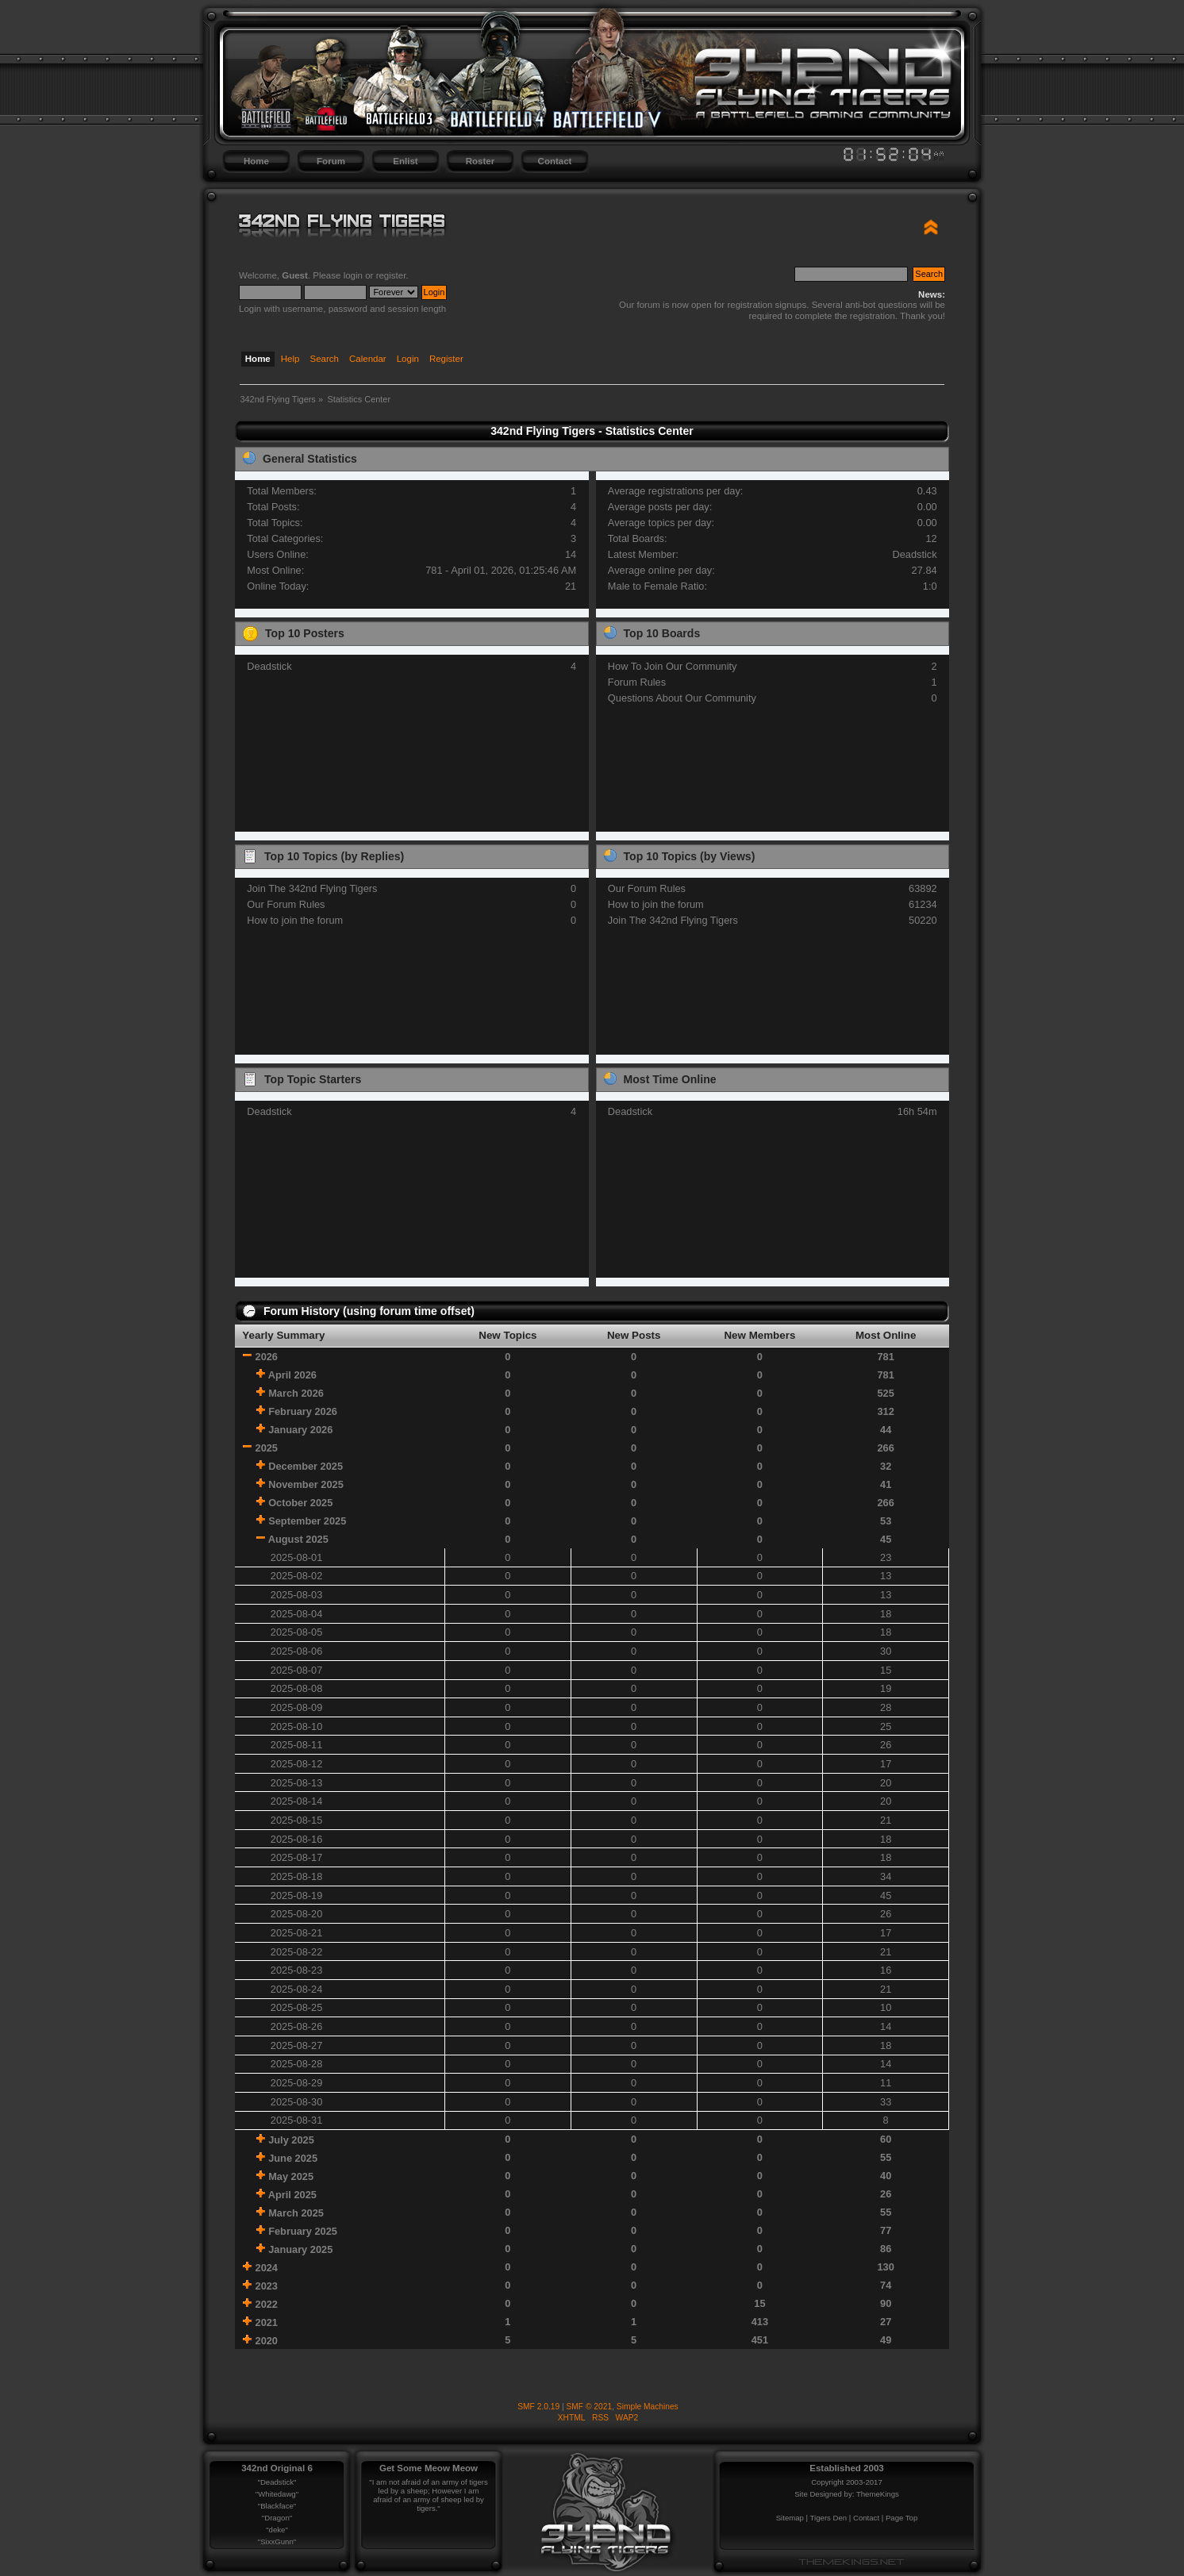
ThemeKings (877, 2493)
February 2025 (302, 2231)
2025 (267, 1448)
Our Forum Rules (286, 904)
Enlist (405, 161)
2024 (267, 2268)
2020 (267, 2341)
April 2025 (292, 2195)
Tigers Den (829, 2517)
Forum (331, 161)
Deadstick (914, 554)
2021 (267, 2322)
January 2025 (300, 2249)
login (353, 275)
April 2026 (292, 1375)
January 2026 (300, 1430)
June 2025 (292, 2158)
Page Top (901, 2517)
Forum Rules (637, 682)
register (391, 275)
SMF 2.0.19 (538, 2406)
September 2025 (307, 1521)
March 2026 (296, 1393)
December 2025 (305, 1466)
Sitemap (790, 2517)
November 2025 (306, 1484)
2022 (267, 2304)
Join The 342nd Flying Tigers (312, 888)
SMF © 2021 (590, 2406)
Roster (480, 161)
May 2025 (290, 2176)
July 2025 (291, 2140)
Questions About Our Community (682, 698)
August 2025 (298, 1539)
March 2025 (296, 2213)
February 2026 (302, 1411)
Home (256, 161)
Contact (555, 161)
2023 (267, 2286)
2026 (267, 1357)
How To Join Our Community (672, 666)
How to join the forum (295, 920)
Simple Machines (647, 2406)
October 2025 (300, 1503)
